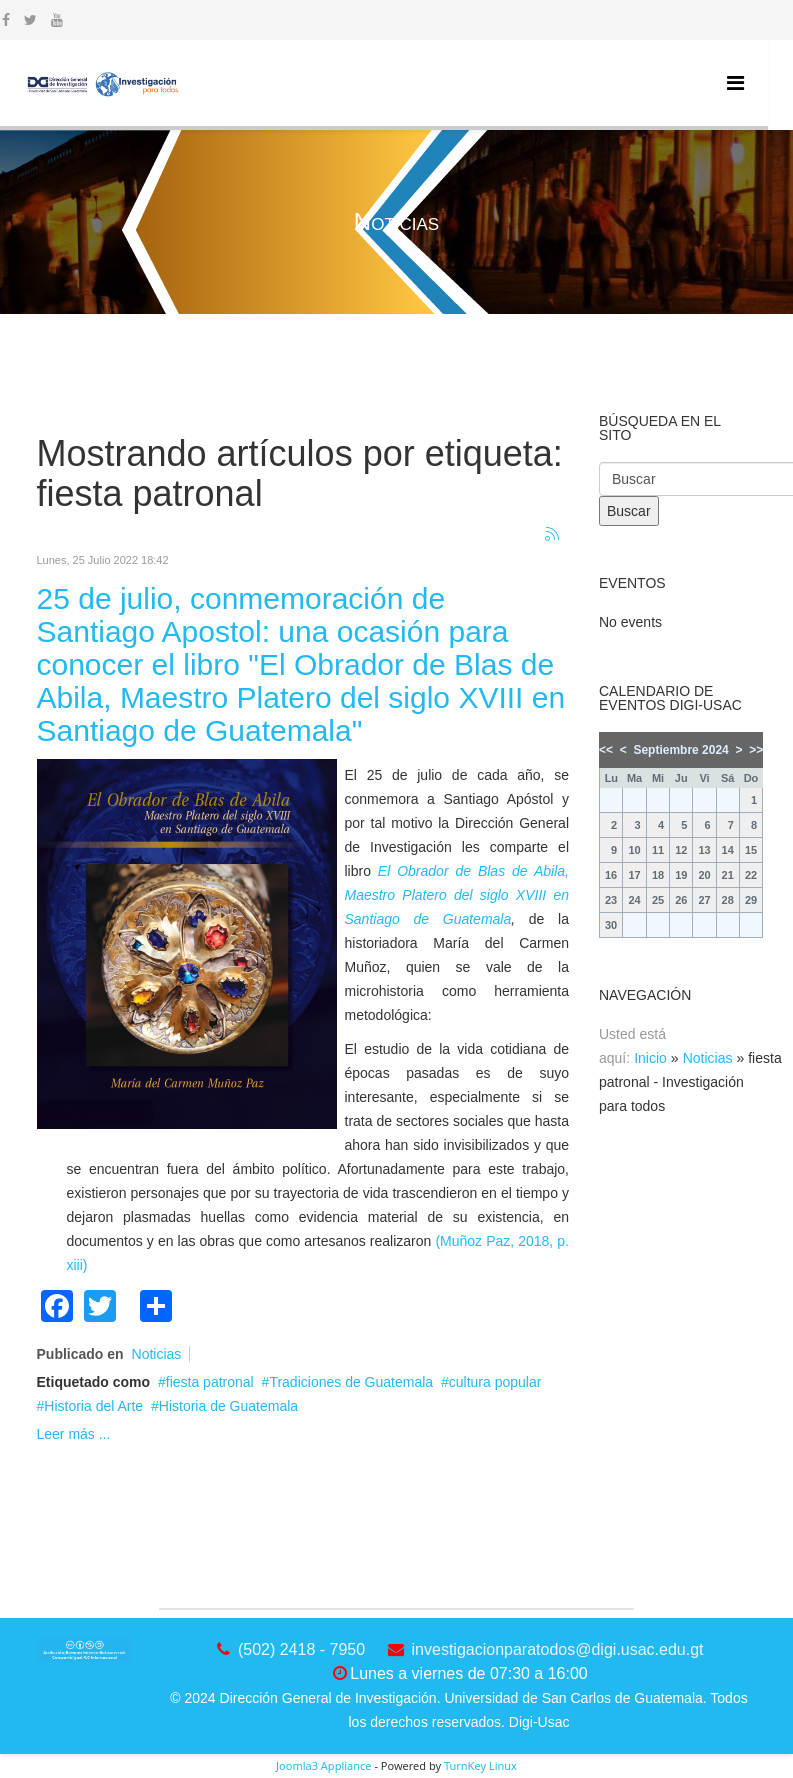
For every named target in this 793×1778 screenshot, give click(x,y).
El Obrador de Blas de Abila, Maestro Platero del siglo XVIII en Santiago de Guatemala (457, 895)
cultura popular (495, 1382)
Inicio (650, 1058)
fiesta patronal (210, 1382)
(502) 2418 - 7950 (301, 1649)
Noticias (157, 1354)
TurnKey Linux (480, 1765)
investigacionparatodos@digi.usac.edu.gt (558, 1649)
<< (606, 750)
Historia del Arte (93, 1406)
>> (756, 750)
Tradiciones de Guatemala (351, 1382)
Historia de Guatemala (228, 1406)
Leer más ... (74, 1434)
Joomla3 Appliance (323, 1765)
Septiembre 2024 (680, 750)
